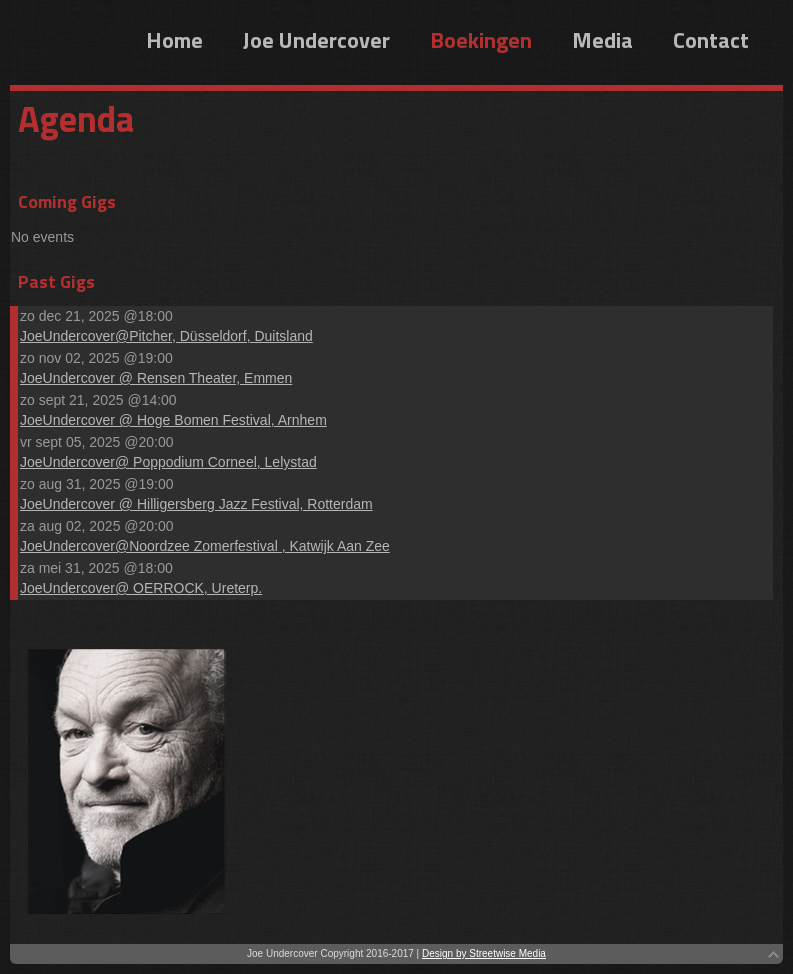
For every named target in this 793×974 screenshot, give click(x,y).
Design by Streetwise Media (484, 953)
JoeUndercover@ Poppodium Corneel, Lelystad (168, 462)
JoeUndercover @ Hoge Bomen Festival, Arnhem (173, 420)
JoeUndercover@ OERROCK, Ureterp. (141, 588)
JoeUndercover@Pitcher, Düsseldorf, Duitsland (166, 336)
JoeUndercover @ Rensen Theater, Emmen (156, 378)
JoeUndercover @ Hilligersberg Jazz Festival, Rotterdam (196, 504)
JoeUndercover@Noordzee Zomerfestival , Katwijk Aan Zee (205, 546)
